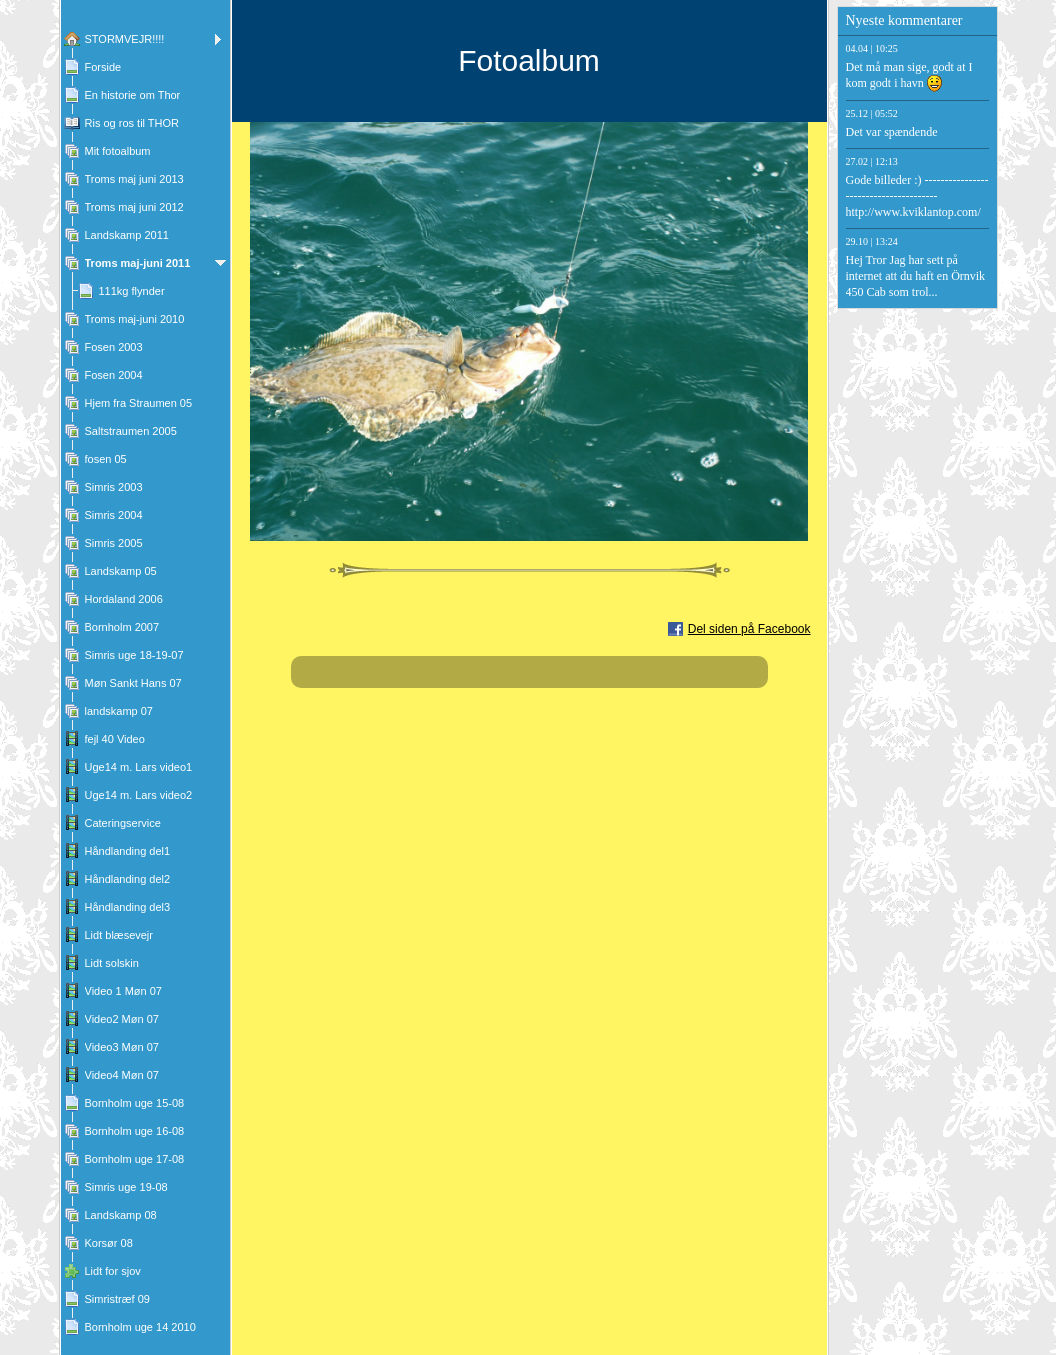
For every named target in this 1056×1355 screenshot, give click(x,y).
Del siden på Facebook (749, 629)
